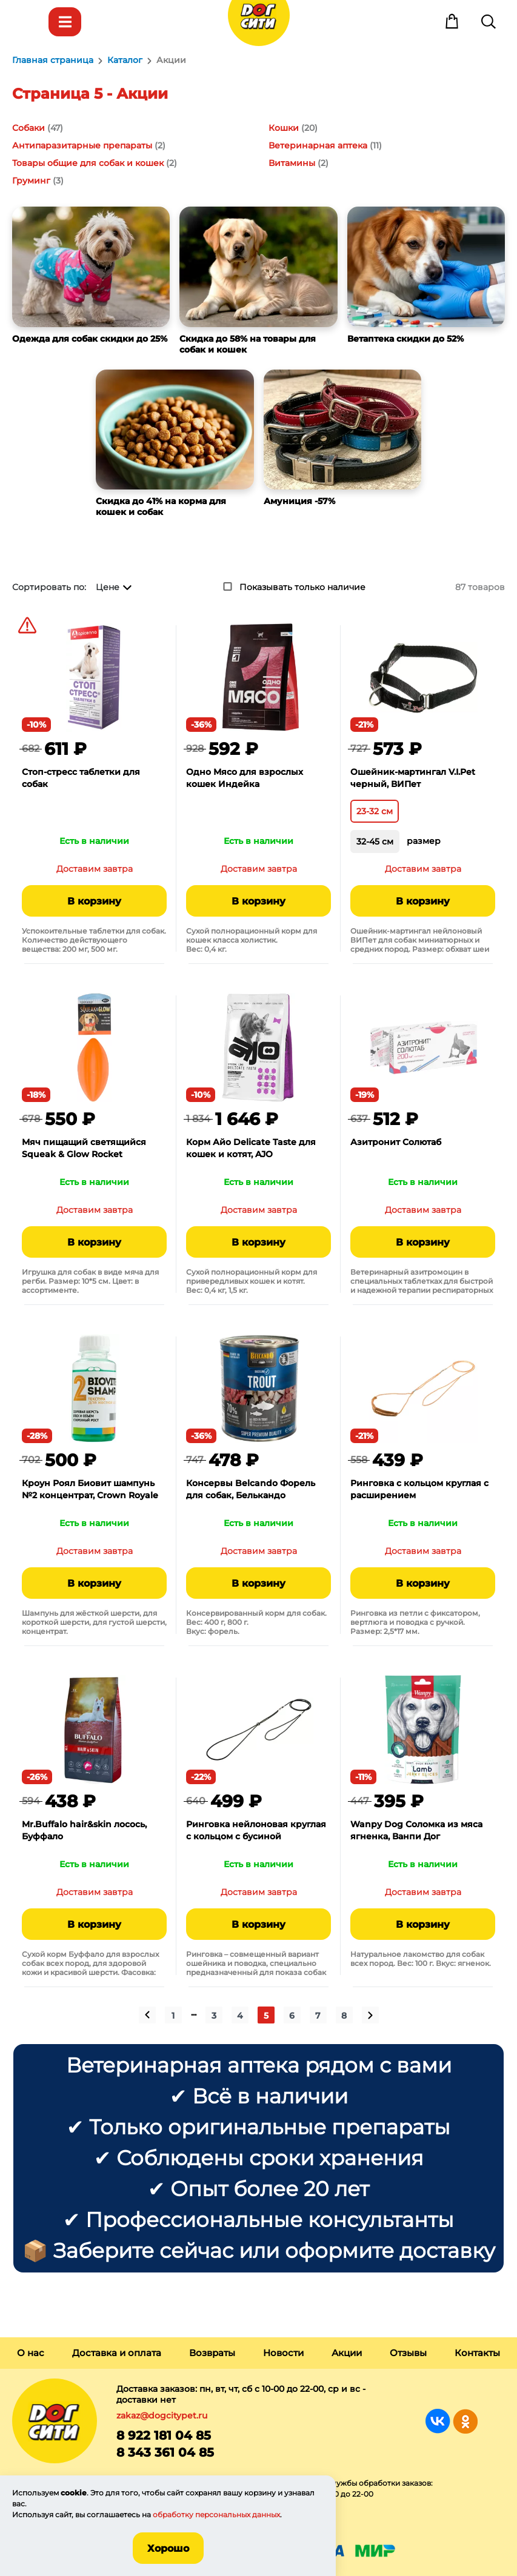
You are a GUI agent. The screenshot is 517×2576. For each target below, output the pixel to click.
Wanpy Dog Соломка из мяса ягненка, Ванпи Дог (416, 1830)
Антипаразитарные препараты (82, 145)
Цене (107, 587)
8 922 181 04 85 (163, 2435)
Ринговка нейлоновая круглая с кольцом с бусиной (256, 1830)
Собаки (28, 127)
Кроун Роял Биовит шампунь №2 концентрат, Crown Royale (90, 1489)
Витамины (292, 163)
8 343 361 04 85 (165, 2452)
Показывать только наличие (302, 587)
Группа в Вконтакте (437, 2421)
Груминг (31, 180)
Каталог (64, 21)
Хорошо (168, 2548)
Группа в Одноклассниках (465, 2421)
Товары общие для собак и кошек (88, 163)
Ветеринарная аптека (318, 145)
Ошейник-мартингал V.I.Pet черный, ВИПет (412, 777)
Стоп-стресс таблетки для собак (81, 777)
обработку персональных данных (216, 2514)
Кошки (284, 127)
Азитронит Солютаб (395, 1142)
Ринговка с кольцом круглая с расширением (419, 1489)
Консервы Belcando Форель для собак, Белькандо (250, 1489)
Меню (28, 21)
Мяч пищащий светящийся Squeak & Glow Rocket (84, 1148)
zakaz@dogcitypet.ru (161, 2415)
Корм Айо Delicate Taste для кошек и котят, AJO (251, 1148)
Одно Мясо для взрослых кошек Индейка (244, 777)
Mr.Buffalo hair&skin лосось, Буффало (84, 1830)
